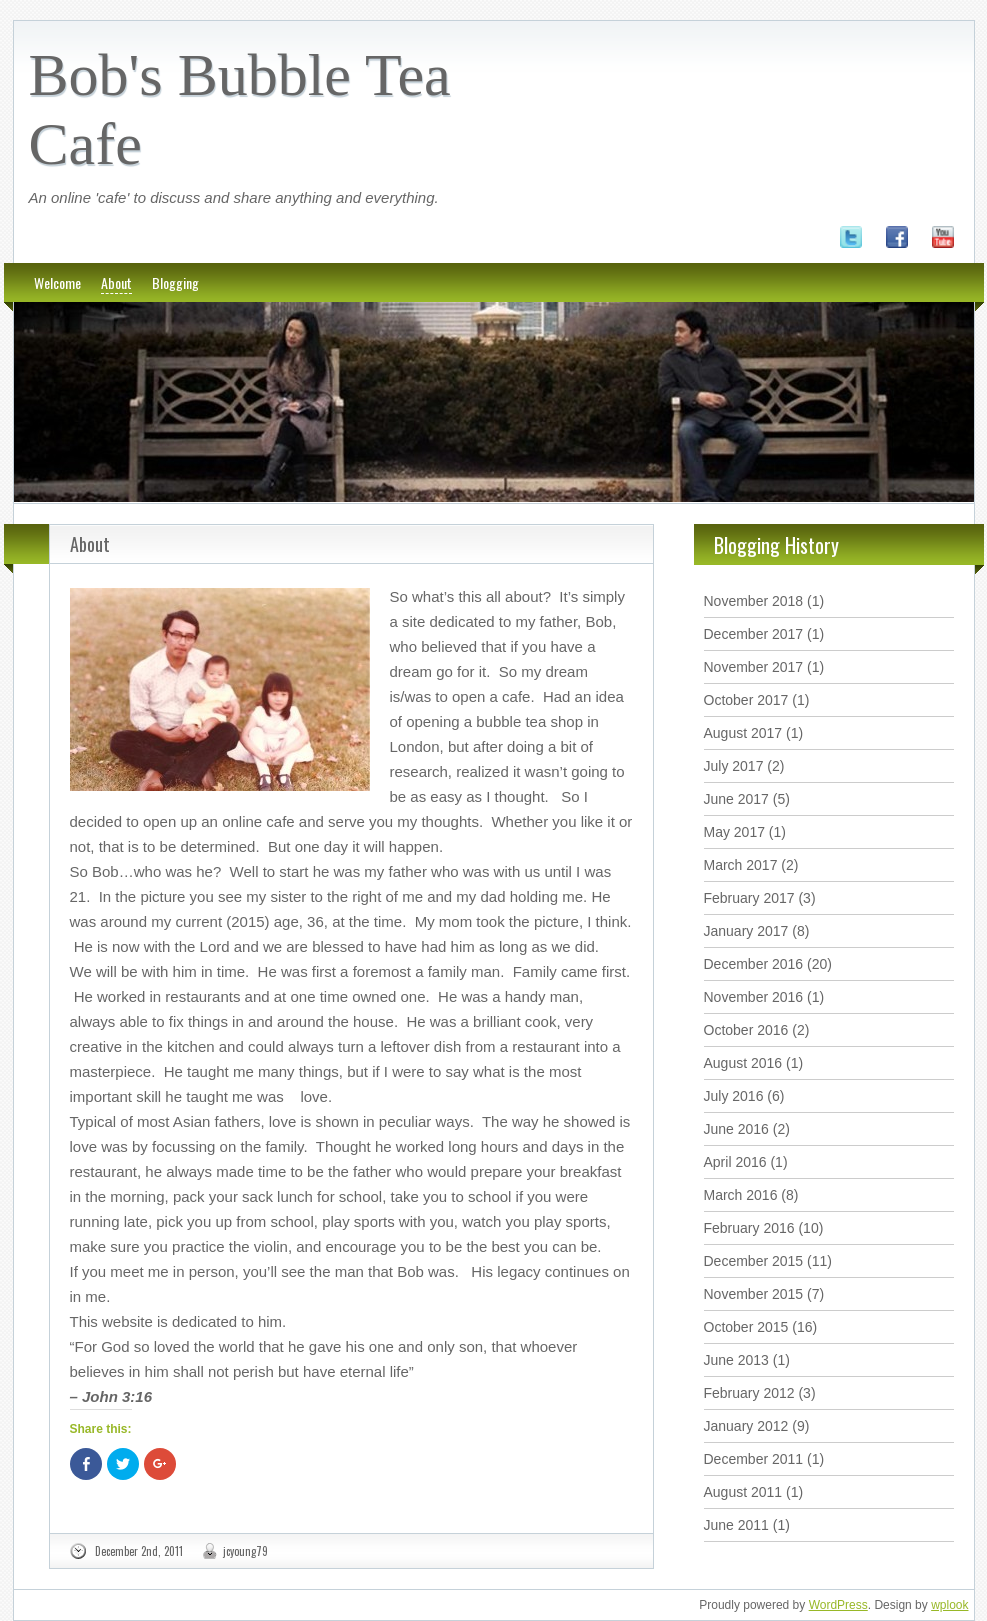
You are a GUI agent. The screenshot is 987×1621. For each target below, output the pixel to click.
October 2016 (746, 1030)
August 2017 (743, 733)
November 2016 (754, 997)
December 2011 (754, 1459)
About (116, 282)
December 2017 (754, 634)
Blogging (175, 282)
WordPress (838, 1605)
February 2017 (749, 898)
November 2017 (754, 667)
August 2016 (743, 1063)
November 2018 (754, 601)
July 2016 (734, 1096)
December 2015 (754, 1261)
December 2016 (754, 964)
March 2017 (741, 865)
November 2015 (754, 1294)
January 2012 (746, 1426)
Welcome (57, 282)
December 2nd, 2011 (139, 1551)
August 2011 (743, 1492)
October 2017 (746, 700)
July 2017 (734, 766)
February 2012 (749, 1393)
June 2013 (736, 1360)
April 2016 (735, 1162)
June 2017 (736, 799)
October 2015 (746, 1327)
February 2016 (749, 1228)
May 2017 (734, 832)
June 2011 (736, 1525)
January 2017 (746, 931)
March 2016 (741, 1195)
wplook (949, 1605)
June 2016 (736, 1129)
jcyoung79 (245, 1551)
